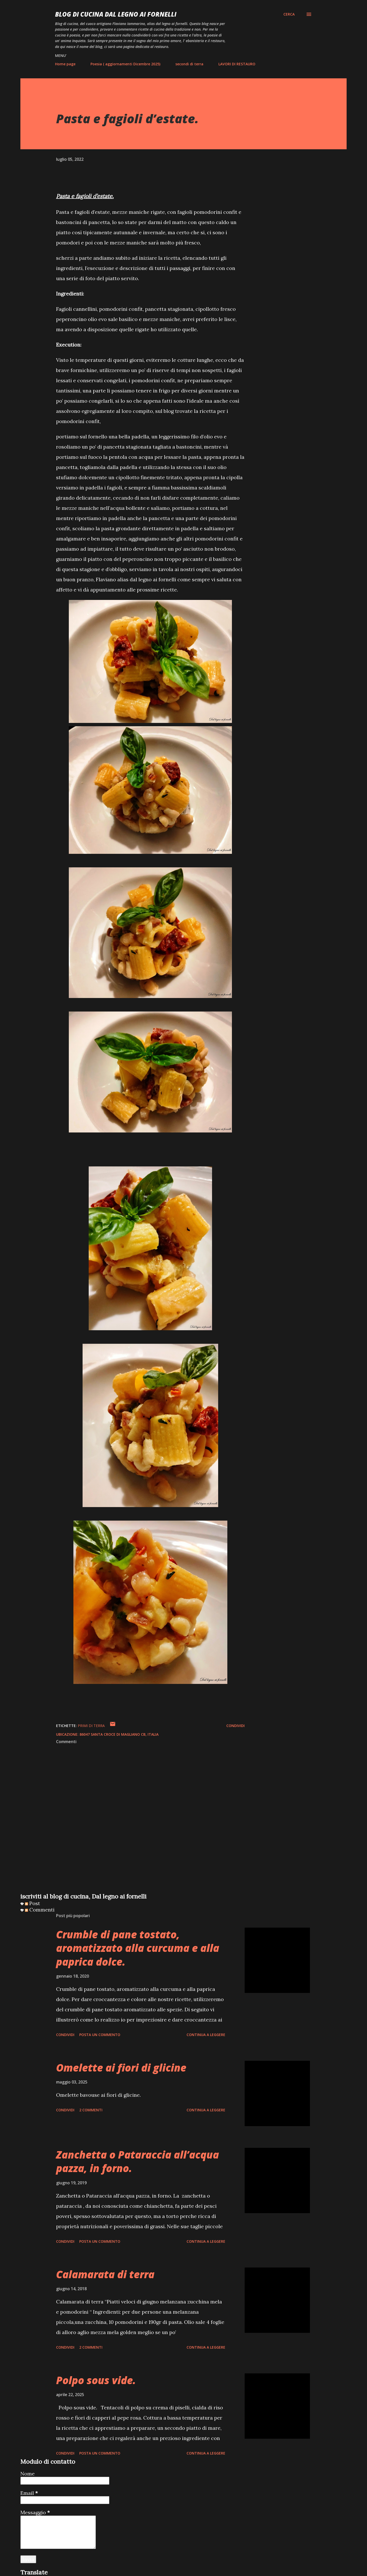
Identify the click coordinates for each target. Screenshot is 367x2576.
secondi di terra (189, 63)
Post (32, 1903)
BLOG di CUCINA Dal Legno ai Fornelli (115, 14)
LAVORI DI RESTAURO (236, 63)
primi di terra (91, 1725)
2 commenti (90, 2109)
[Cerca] (289, 14)
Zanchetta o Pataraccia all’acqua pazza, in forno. (137, 2161)
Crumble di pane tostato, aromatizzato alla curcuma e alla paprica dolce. (137, 1948)
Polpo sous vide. (96, 2380)
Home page (65, 63)
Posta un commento (99, 2034)
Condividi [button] (235, 1725)
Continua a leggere (206, 2034)
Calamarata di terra (105, 2274)
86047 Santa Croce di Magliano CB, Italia (119, 1734)
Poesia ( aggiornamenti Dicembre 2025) (125, 63)
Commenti (40, 1909)
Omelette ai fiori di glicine (121, 2068)
